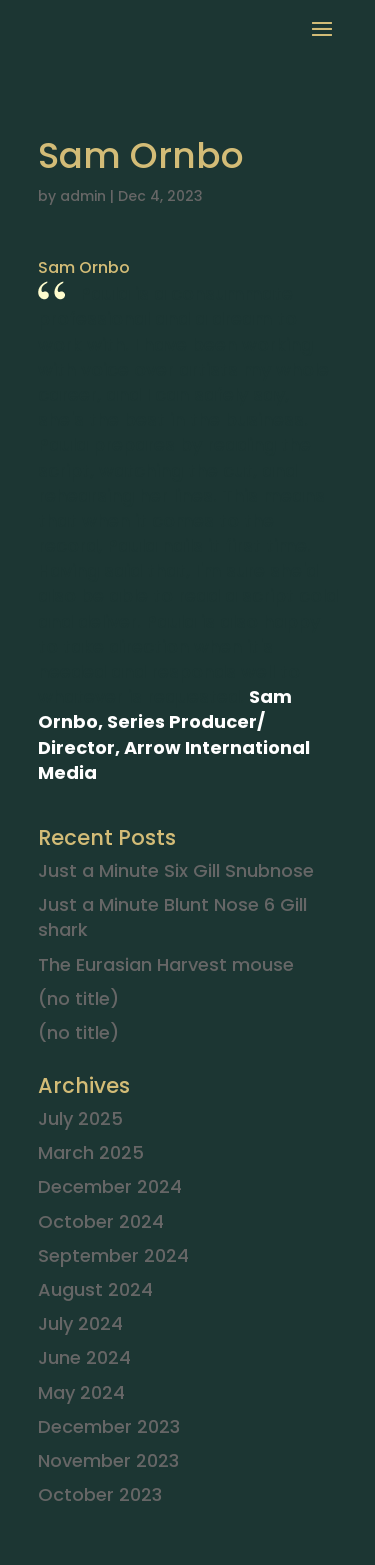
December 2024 (110, 1186)
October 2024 (101, 1221)
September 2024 (113, 1255)
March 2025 (91, 1152)
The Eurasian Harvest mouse (166, 964)
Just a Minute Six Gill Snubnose (176, 870)
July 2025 (80, 1118)
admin (83, 196)
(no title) (78, 998)
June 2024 (84, 1357)
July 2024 (80, 1323)
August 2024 (95, 1289)
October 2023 (100, 1494)
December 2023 (109, 1426)
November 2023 (108, 1460)
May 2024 (81, 1392)
